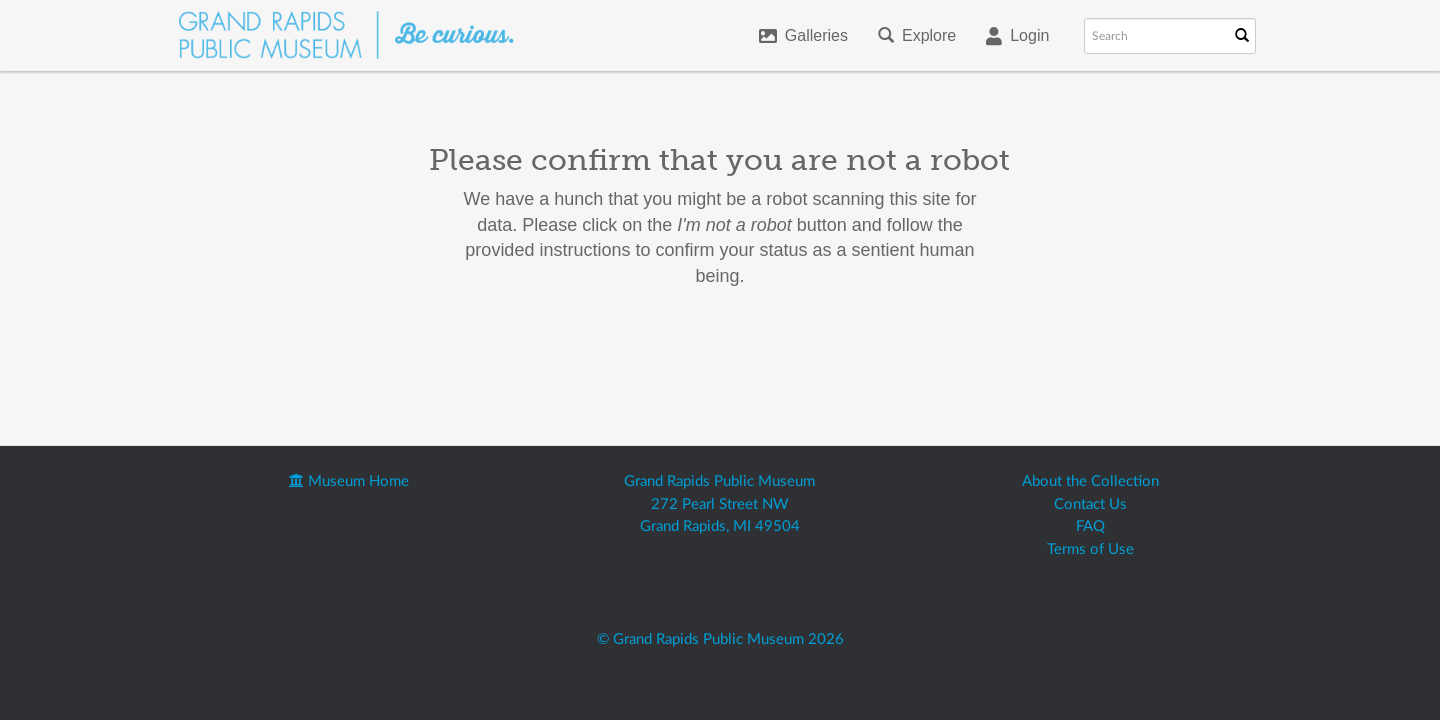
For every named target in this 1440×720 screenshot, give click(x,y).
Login (1017, 36)
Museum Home (349, 481)
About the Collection (1090, 481)
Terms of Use (1090, 549)
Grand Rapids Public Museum (719, 481)
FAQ (1090, 526)
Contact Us (1090, 504)
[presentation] (738, 353)
